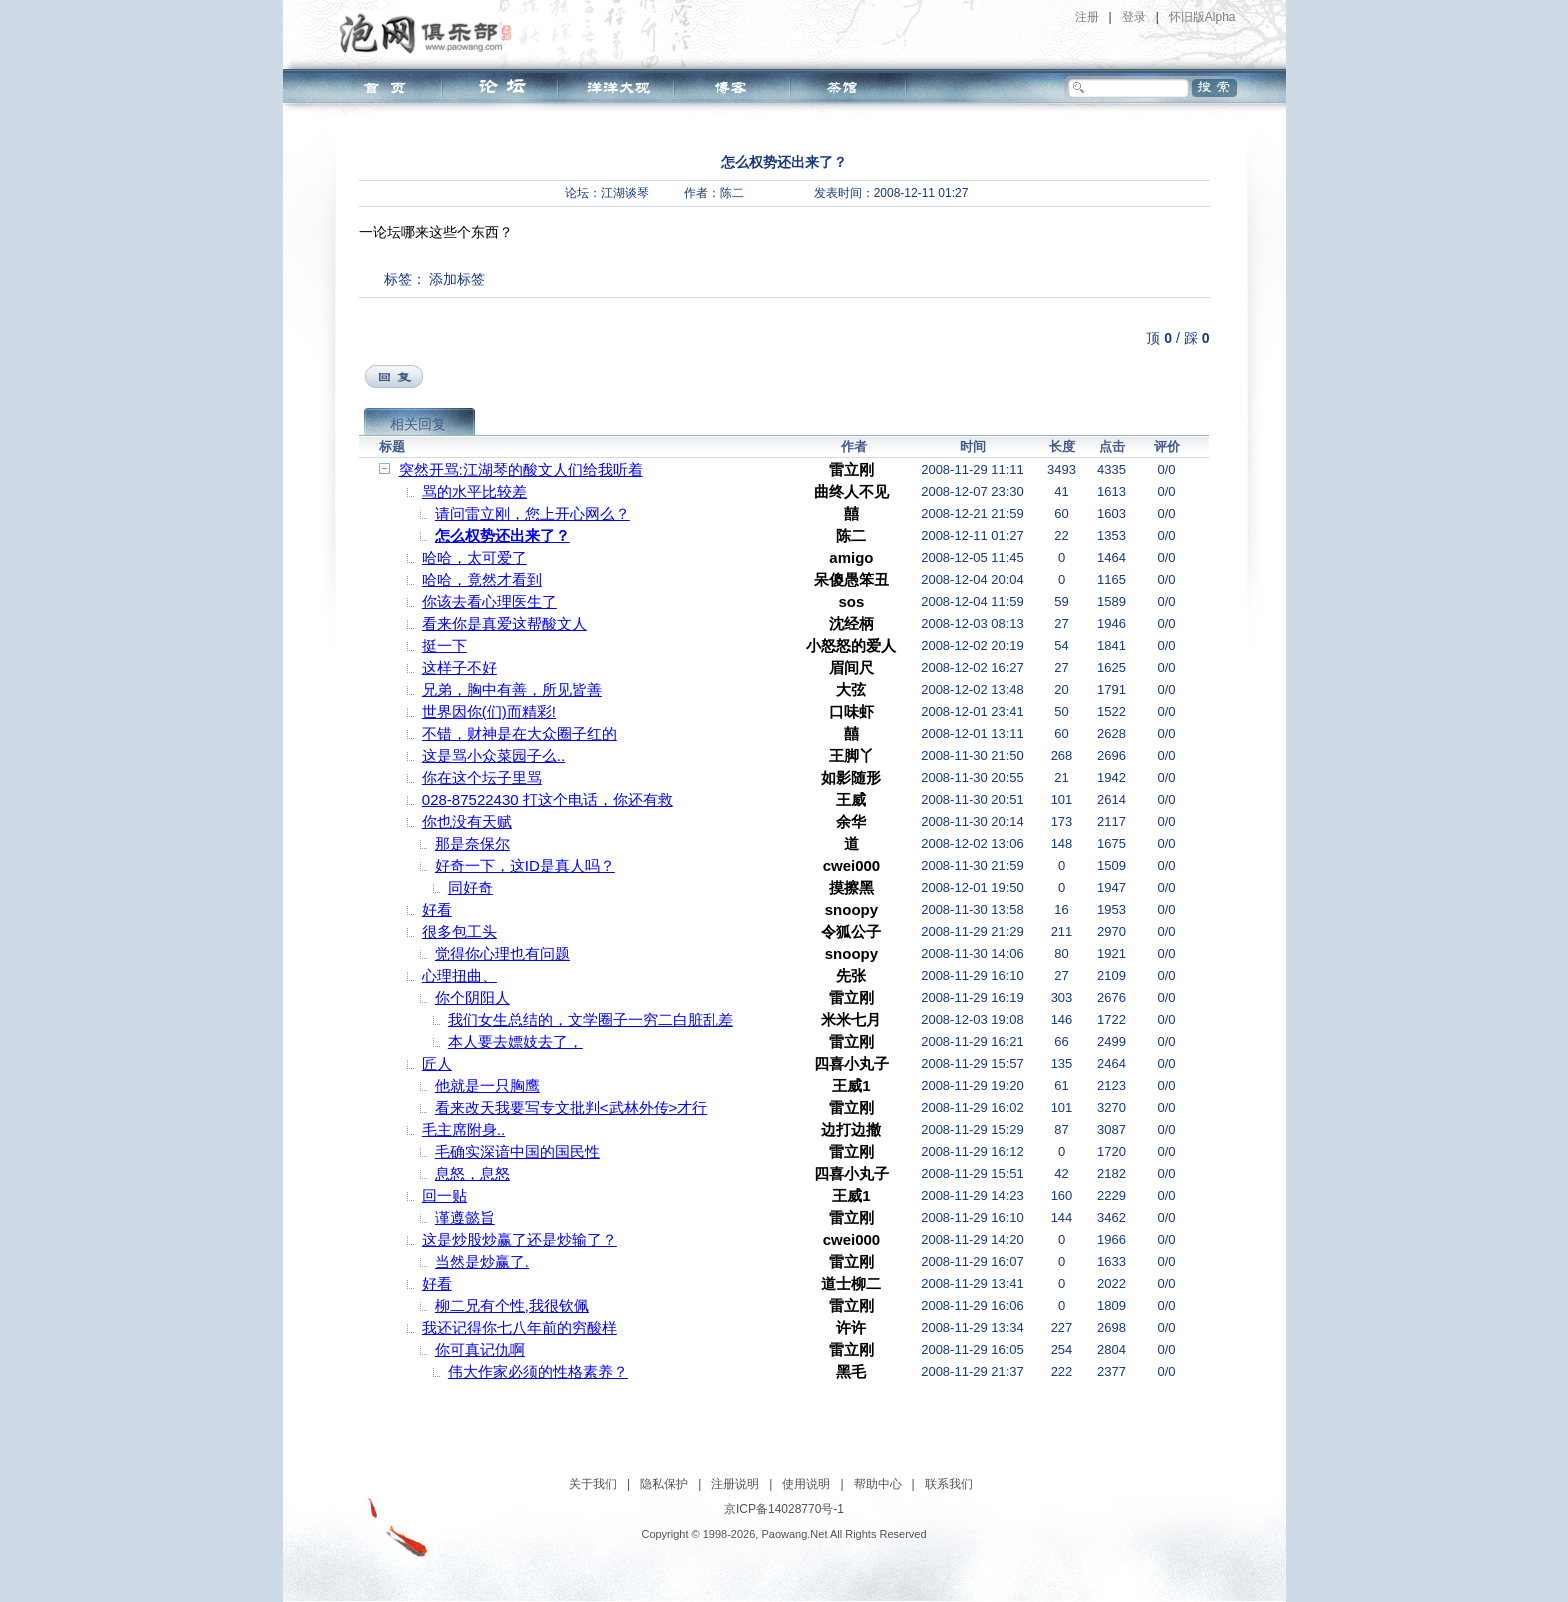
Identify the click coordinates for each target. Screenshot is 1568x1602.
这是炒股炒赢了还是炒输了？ (519, 1239)
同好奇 (470, 887)
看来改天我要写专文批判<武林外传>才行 (571, 1107)
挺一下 (444, 645)
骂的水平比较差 (474, 491)
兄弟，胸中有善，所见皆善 (512, 689)
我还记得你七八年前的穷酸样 (519, 1327)
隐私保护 (664, 1484)
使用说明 (806, 1484)
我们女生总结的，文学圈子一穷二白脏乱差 (590, 1019)
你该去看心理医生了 (489, 601)
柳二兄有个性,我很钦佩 (512, 1305)
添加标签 (457, 279)
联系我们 (949, 1484)
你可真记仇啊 (480, 1349)
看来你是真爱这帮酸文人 (504, 623)
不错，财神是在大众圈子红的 (519, 733)
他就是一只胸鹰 (487, 1085)
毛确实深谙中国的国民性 (517, 1151)
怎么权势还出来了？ (502, 535)
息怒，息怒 (472, 1173)
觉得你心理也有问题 (502, 953)
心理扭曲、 (459, 975)
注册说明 (735, 1484)
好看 (437, 909)
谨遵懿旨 (465, 1217)
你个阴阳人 (472, 997)
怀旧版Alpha (1202, 17)
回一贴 (444, 1195)
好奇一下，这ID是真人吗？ (525, 865)
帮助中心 (878, 1484)
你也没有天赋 (467, 821)
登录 (1134, 17)
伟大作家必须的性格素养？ (538, 1371)
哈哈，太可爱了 (474, 557)
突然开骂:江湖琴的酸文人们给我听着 (521, 469)
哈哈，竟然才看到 (482, 579)
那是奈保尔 (472, 843)
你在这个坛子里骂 (482, 777)
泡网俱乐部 (430, 33)
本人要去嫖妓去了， (515, 1041)
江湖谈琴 (625, 193)
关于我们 (593, 1484)
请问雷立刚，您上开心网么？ (532, 513)
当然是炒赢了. (482, 1261)
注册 (1087, 17)
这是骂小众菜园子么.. (493, 755)
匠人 (437, 1063)
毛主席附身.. (463, 1129)
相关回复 (418, 424)
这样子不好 (459, 667)
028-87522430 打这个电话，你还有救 (547, 799)
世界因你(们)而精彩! (489, 711)
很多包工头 (459, 931)
